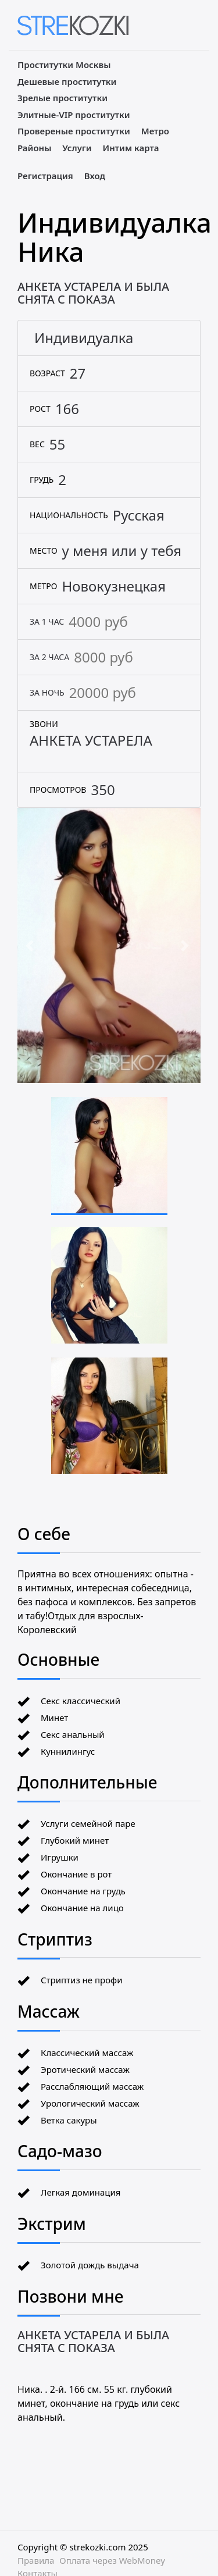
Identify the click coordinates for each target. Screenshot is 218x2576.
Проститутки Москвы (64, 64)
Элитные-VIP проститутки (73, 114)
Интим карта (131, 148)
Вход (94, 175)
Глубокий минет (75, 1840)
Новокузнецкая (114, 586)
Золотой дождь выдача (90, 2265)
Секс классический (80, 1700)
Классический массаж (87, 2052)
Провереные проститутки (73, 131)
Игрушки (59, 1857)
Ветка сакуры (69, 2120)
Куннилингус (68, 1751)
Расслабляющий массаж (92, 2086)
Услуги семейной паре (88, 1823)
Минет (54, 1717)
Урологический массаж (90, 2103)
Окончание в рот (76, 1874)
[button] (31, 946)
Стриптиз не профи (81, 1980)
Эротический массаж (85, 2069)
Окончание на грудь (83, 1891)
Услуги (76, 148)
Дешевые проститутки (66, 81)
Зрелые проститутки (62, 98)
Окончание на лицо (82, 1908)
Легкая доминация (80, 2192)
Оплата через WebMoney (112, 2560)
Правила (35, 2560)
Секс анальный (73, 1734)
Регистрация (45, 175)
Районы (34, 148)
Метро (155, 131)
